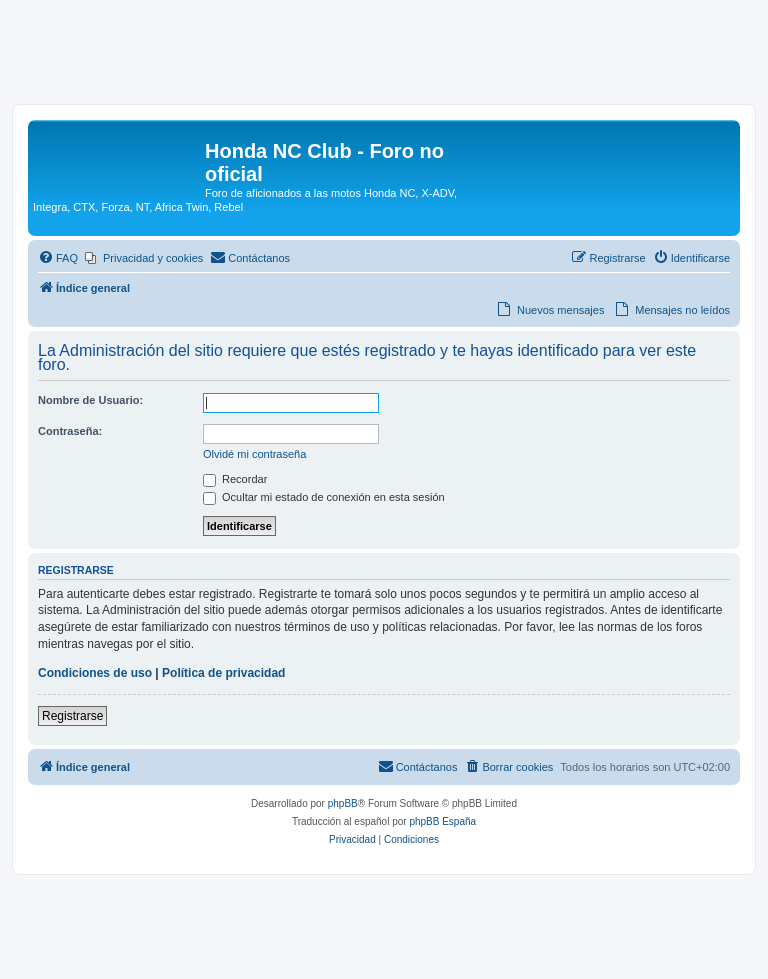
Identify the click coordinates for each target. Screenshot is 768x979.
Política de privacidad (223, 673)
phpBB (343, 803)
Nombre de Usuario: (90, 400)
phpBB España (442, 821)
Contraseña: (70, 431)
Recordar (235, 479)
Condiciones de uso (95, 673)
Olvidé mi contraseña (254, 454)
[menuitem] (58, 258)
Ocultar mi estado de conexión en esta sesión (324, 497)
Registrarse (72, 716)
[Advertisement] (384, 57)
